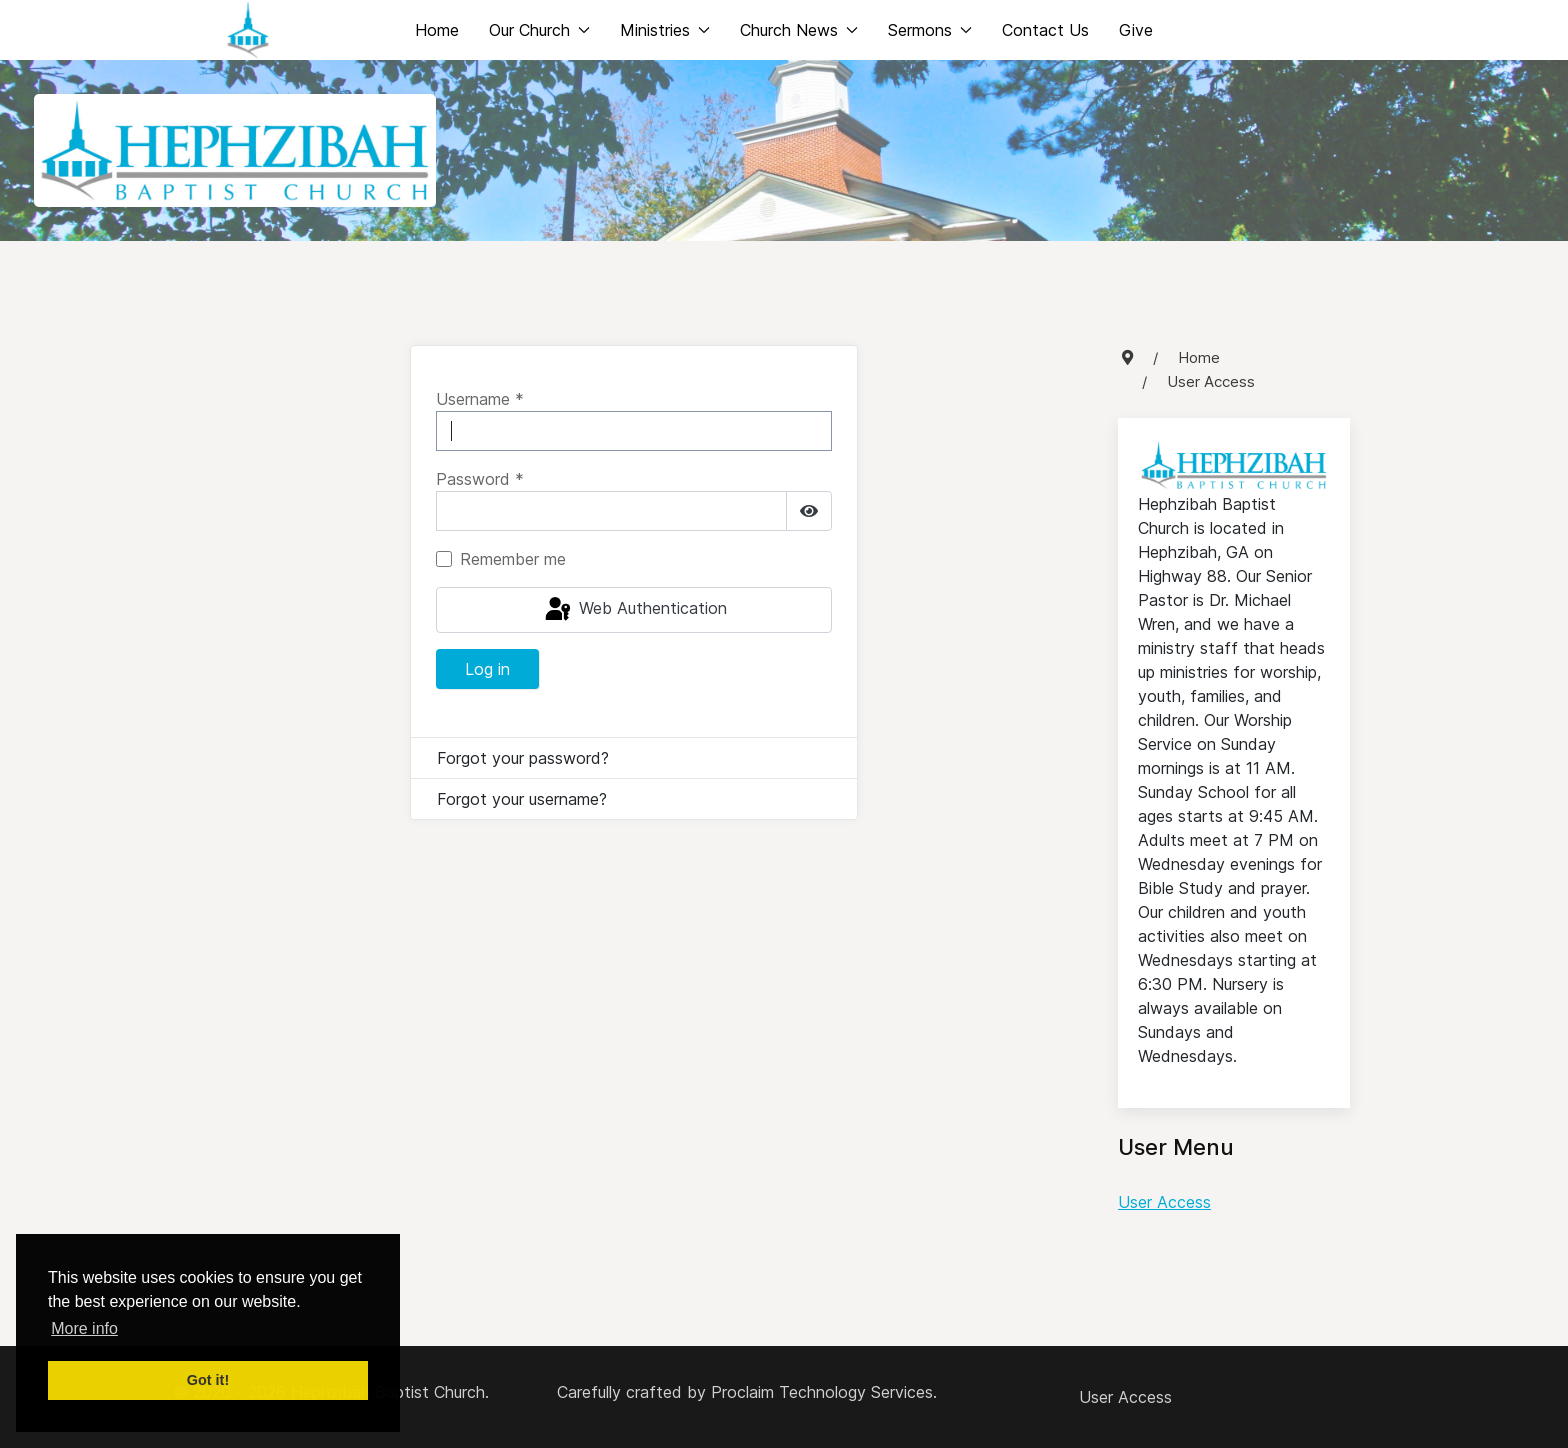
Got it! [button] (208, 1380)
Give (1136, 30)
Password (480, 479)
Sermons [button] (930, 30)
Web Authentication (634, 610)
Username (480, 399)
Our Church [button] (539, 30)
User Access (1164, 1202)
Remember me (513, 559)
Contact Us (1045, 30)
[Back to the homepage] (248, 30)
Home (437, 30)
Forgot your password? (523, 758)
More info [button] (84, 1328)
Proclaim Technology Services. (824, 1392)
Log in (487, 669)
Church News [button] (799, 30)
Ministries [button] (665, 30)
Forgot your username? (522, 799)
